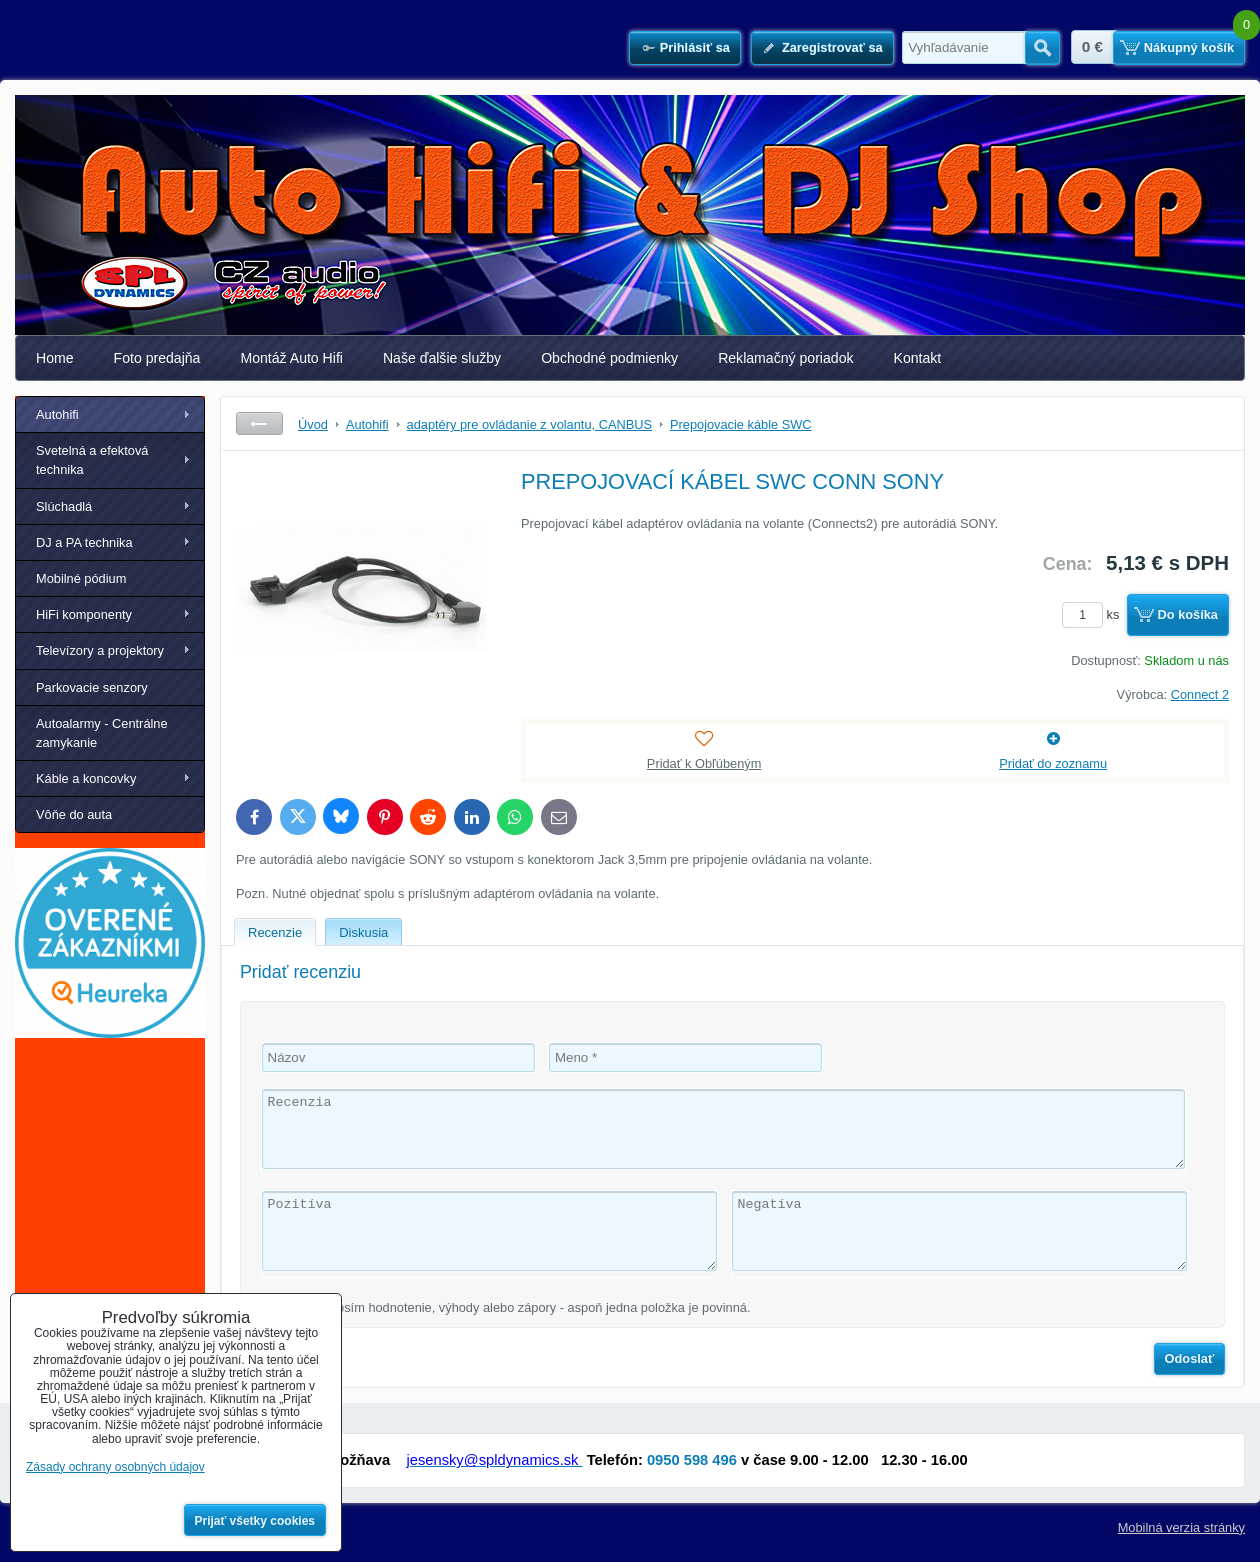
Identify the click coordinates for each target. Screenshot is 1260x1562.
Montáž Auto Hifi (291, 358)
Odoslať (1190, 1358)
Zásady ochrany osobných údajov (115, 1467)
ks (1094, 614)
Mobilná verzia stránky (1181, 1527)
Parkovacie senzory (92, 687)
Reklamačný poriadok (785, 358)
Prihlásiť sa (695, 47)
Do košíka (1188, 614)
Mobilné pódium (81, 578)
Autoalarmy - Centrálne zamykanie (102, 733)
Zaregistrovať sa (832, 47)
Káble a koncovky (86, 778)
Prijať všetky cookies (255, 1521)
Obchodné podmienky (609, 358)
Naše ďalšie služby (442, 358)
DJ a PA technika (84, 542)
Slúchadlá (64, 506)
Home (55, 358)
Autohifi (57, 414)
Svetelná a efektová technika (92, 460)
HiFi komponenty (84, 614)
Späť (259, 423)
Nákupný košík (1189, 47)
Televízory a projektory (100, 650)
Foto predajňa (157, 358)
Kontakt (918, 358)
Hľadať (1042, 48)
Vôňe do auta (74, 814)
